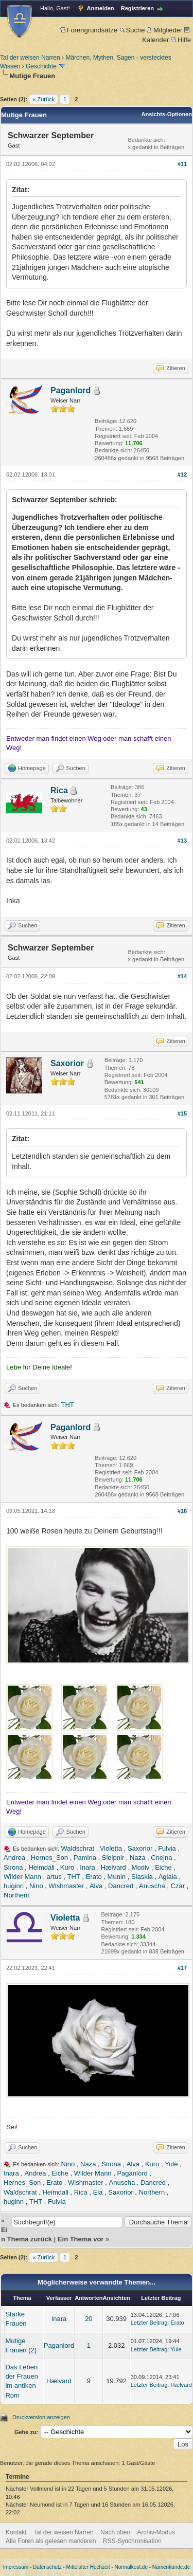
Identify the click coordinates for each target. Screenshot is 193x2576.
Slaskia (142, 1876)
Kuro (67, 1867)
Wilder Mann (22, 1876)
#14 (182, 976)
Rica (59, 790)
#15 (182, 1113)
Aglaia (168, 1876)
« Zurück (43, 99)
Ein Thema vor (81, 2239)
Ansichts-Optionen (167, 114)
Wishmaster (66, 1886)
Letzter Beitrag (149, 2322)
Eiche (163, 1867)
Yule (171, 2164)
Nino (36, 1886)
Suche (132, 30)
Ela (98, 2192)
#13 (182, 840)
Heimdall (41, 1867)
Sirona (13, 1867)
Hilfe (181, 40)
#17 (182, 1968)
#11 (182, 164)
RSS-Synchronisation (132, 2541)
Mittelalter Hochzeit (88, 2567)
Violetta (111, 1848)
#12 (182, 474)
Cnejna (161, 1857)
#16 (182, 1511)
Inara (87, 1867)
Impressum (15, 2567)
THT (67, 1405)
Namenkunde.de (171, 2567)
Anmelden (100, 8)
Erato (94, 1876)
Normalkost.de (131, 2567)
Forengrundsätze (88, 30)
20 (88, 2319)
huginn (14, 1886)
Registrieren (137, 8)
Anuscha (152, 1886)
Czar (178, 1886)
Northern (17, 1895)
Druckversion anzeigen (41, 2417)
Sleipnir (113, 1857)
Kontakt (16, 2532)
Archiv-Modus (156, 2532)
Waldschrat (78, 1848)
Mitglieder (164, 30)
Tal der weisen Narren (30, 57)
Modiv (141, 1867)
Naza (137, 1857)
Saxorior (67, 1063)
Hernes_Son (49, 1857)
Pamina (85, 1857)
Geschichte (41, 66)
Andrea (14, 1857)
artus (54, 1876)
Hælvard (113, 1867)
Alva (96, 1886)
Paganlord (70, 390)
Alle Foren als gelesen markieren (51, 2541)
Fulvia (167, 1848)
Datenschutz (47, 2567)
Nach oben (115, 2532)
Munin (117, 1876)
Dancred (120, 1886)
